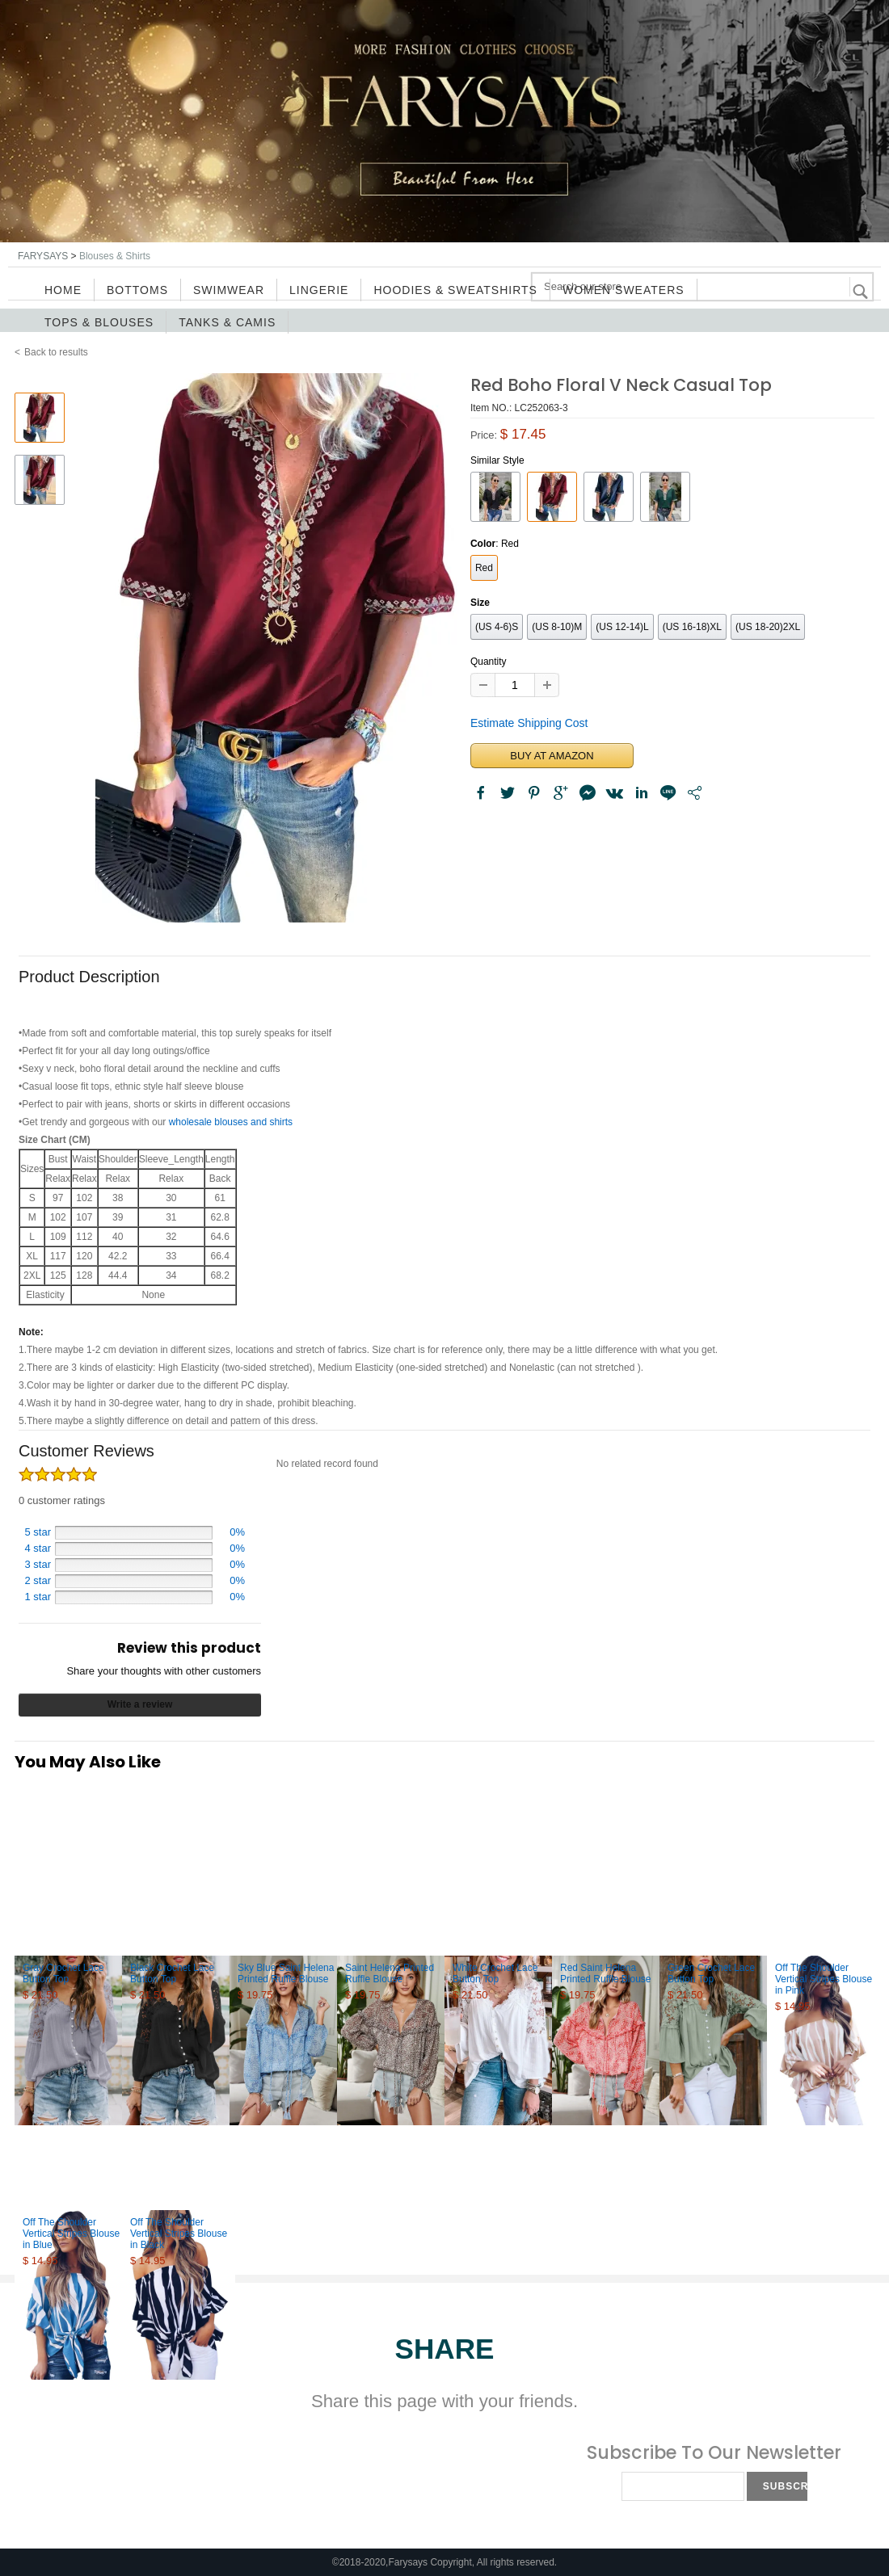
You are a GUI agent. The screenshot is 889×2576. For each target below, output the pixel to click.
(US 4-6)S (496, 626)
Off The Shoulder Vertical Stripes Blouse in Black (178, 2233)
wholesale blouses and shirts (231, 1122)
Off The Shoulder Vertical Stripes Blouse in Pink (823, 1979)
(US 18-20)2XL (767, 626)
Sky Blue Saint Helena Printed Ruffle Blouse (286, 1973)
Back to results (56, 352)
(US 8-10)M (557, 626)
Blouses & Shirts (114, 256)
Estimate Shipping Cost (529, 722)
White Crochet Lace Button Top (495, 1973)
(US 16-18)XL (692, 626)
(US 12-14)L (622, 626)
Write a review (139, 1704)
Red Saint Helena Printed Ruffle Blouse (605, 1973)
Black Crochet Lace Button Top (172, 1973)
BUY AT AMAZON (551, 756)
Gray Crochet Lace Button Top (63, 1973)
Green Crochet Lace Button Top (711, 1973)
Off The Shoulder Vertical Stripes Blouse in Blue (71, 2233)
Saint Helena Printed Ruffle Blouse (389, 1973)
